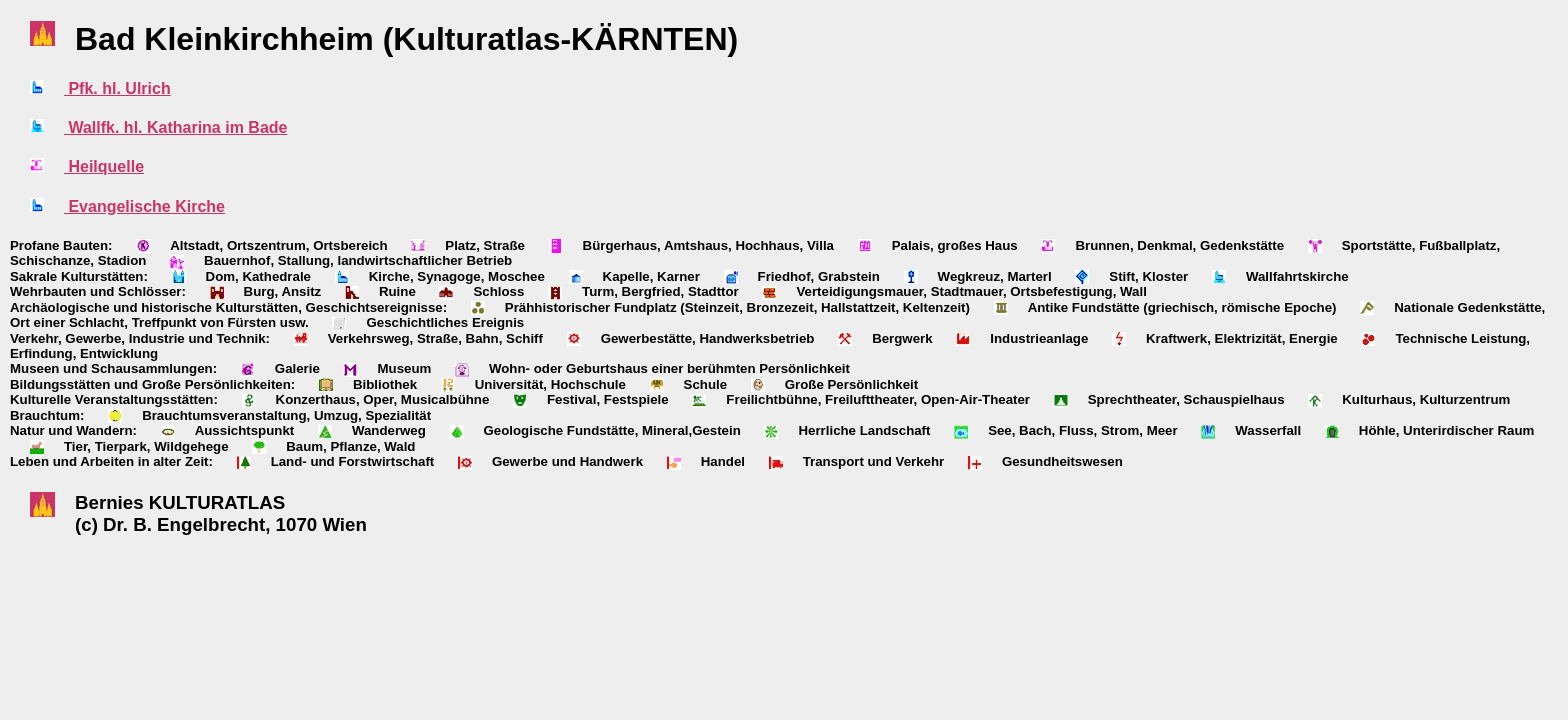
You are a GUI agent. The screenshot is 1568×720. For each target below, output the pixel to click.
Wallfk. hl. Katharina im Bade (175, 127)
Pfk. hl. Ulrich (117, 88)
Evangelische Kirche (144, 206)
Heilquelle (104, 166)
